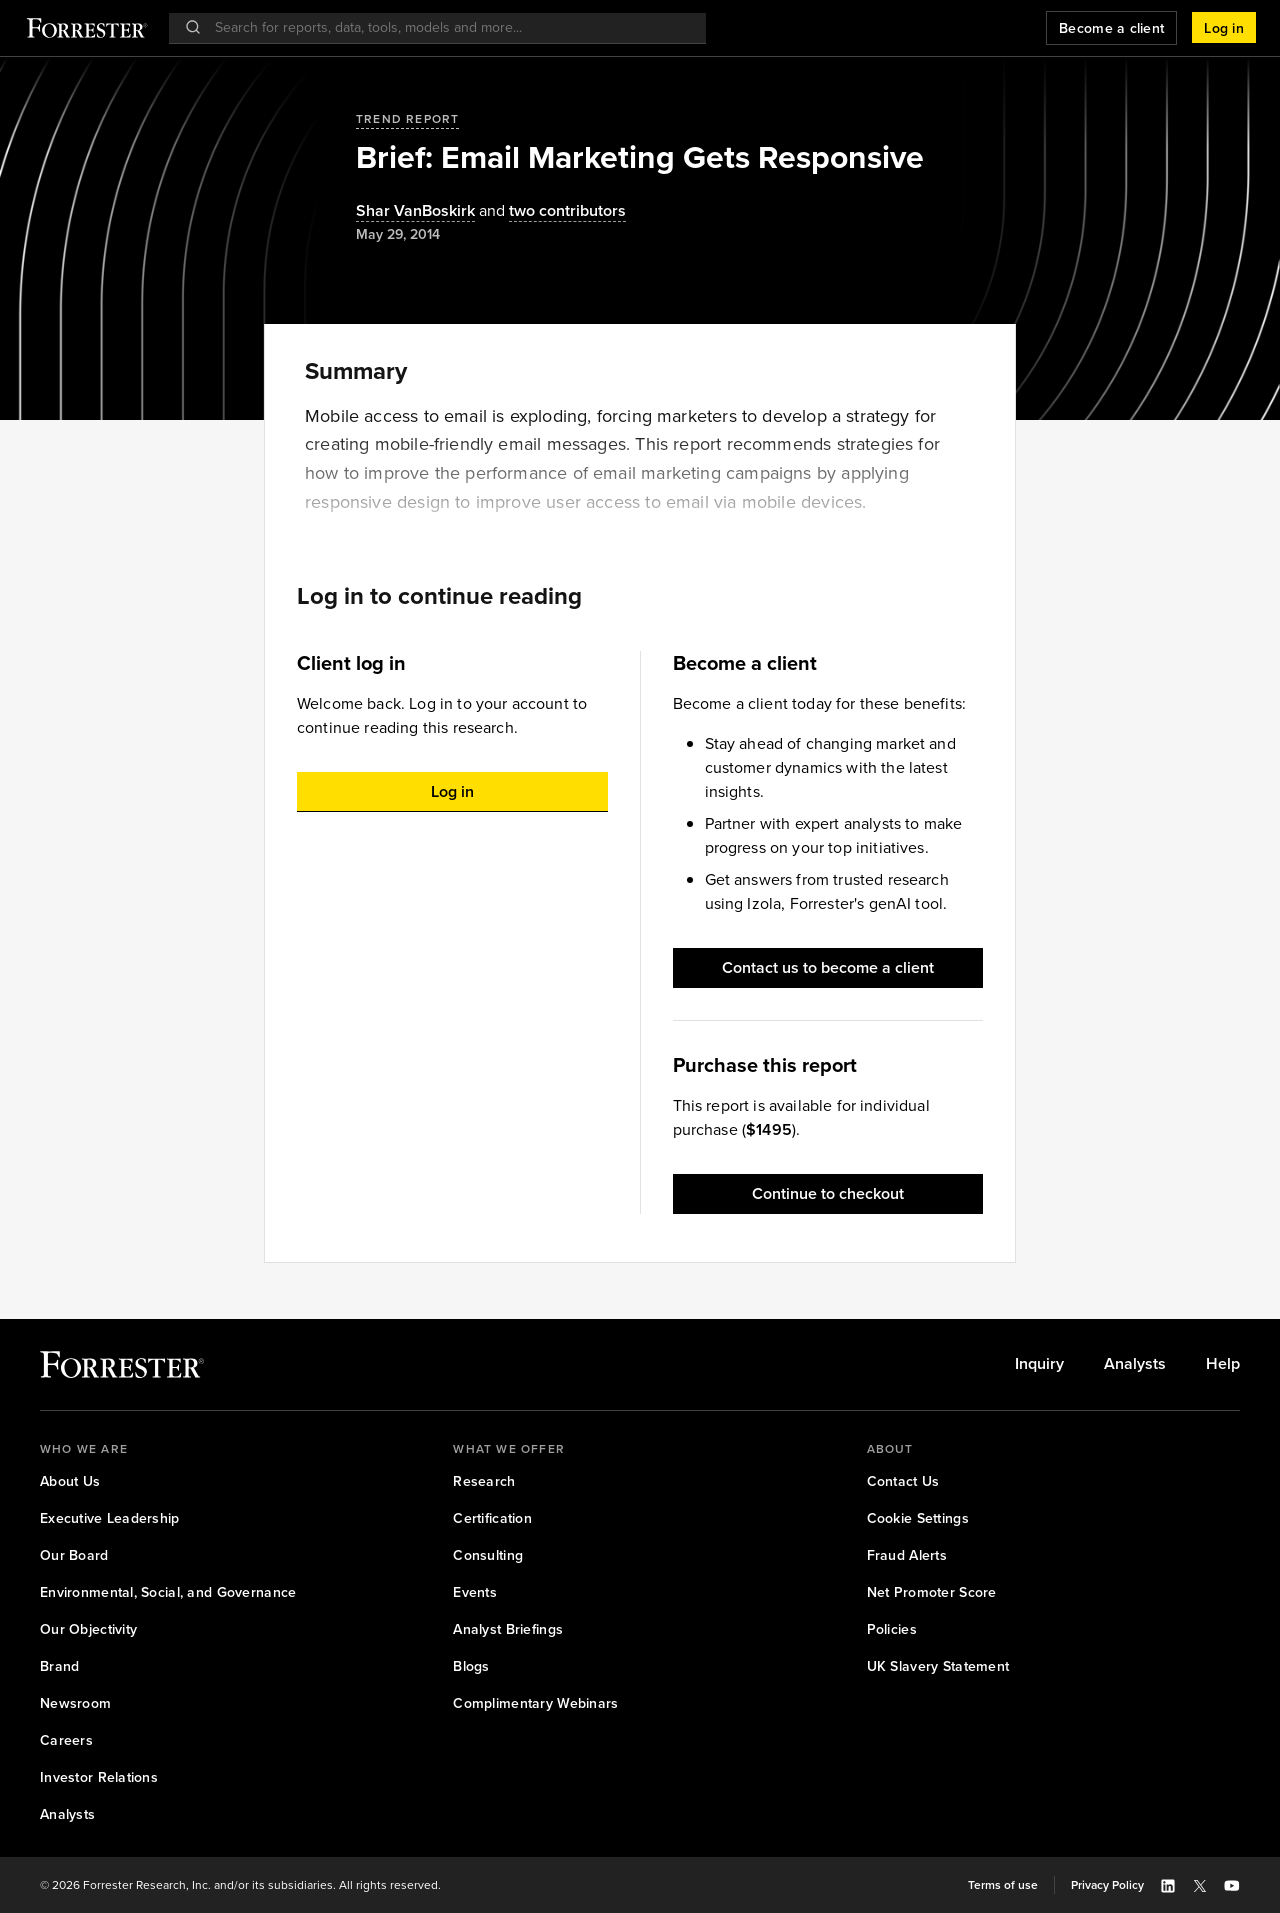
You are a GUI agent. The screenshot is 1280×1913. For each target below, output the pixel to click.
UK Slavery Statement (938, 1666)
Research (484, 1481)
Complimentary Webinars (535, 1703)
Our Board (74, 1555)
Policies (892, 1629)
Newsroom (75, 1703)
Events (475, 1592)
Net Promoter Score (932, 1592)
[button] (1224, 28)
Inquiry (1039, 1364)
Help (1223, 1364)
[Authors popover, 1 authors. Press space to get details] (415, 211)
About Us (70, 1481)
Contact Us (903, 1481)
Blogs (471, 1666)
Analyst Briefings (508, 1629)
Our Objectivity (88, 1629)
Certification (492, 1518)
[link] (1039, 1364)
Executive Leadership (110, 1518)
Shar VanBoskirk (415, 211)
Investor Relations (99, 1777)
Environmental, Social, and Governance (168, 1592)
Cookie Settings (918, 1518)
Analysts (1135, 1364)
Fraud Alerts (907, 1555)
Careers (66, 1740)
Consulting (488, 1555)
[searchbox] (447, 27)
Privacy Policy (1107, 1885)
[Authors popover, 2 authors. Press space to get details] (550, 211)
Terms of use (1003, 1885)
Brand (59, 1666)
